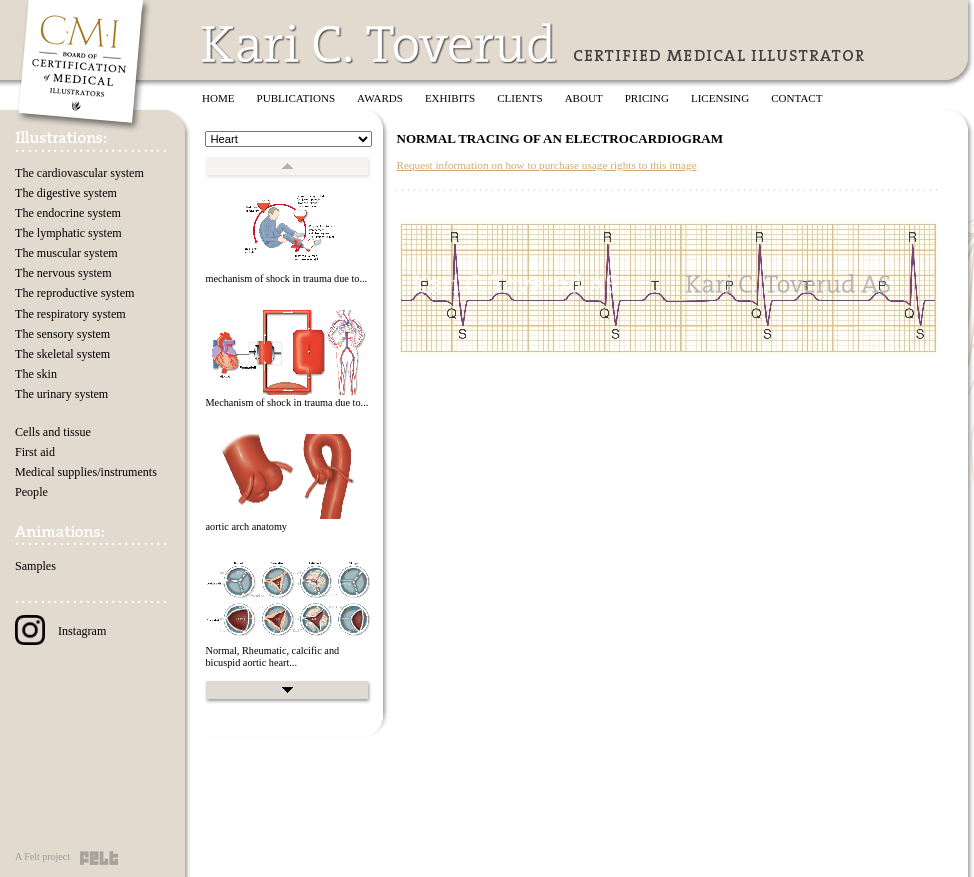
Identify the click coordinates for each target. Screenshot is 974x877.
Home (218, 98)
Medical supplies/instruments (86, 472)
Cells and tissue (53, 432)
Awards (380, 98)
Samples (35, 566)
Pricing (647, 98)
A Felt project (42, 856)
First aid (35, 452)
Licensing (720, 98)
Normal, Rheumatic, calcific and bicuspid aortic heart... (272, 657)
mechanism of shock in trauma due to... (286, 278)
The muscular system (66, 253)
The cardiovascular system (79, 173)
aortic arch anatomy (246, 526)
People (31, 492)
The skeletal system (62, 354)
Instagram (60, 631)
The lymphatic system (68, 233)
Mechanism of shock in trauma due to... (286, 402)
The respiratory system (70, 314)
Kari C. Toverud (380, 43)
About (584, 98)
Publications (296, 98)
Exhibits (450, 98)
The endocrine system (68, 213)
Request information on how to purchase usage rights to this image (546, 165)
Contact (796, 98)
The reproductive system (74, 293)
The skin (36, 374)
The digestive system (66, 193)
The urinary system (61, 394)
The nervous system (63, 273)
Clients (519, 98)
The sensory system (62, 334)
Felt (99, 858)
